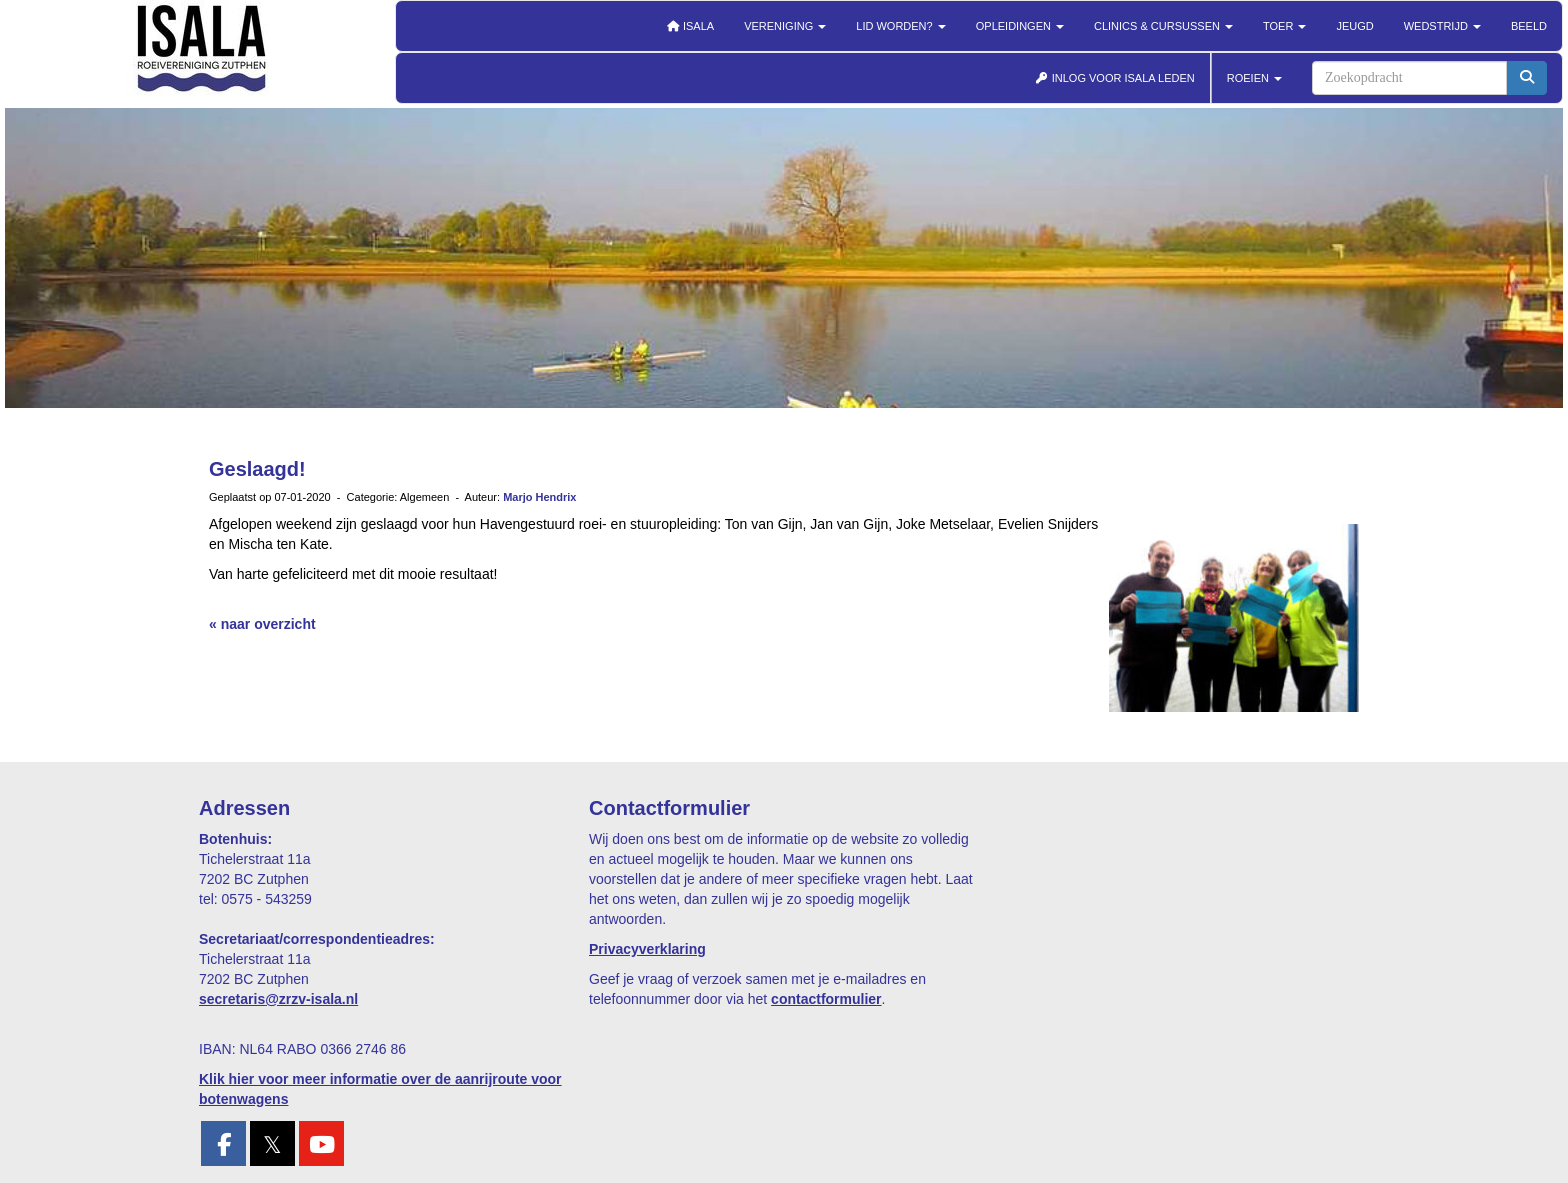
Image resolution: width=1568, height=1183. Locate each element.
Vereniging (785, 26)
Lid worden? (900, 26)
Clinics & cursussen (1163, 26)
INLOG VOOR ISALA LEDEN (1115, 78)
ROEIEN (1254, 78)
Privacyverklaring (647, 949)
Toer (1284, 26)
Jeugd (1354, 26)
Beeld (1529, 26)
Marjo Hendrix (539, 497)
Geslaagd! (257, 469)
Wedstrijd (1442, 26)
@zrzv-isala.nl (278, 999)
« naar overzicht (262, 624)
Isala (690, 26)
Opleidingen (1020, 26)
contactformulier (826, 999)
